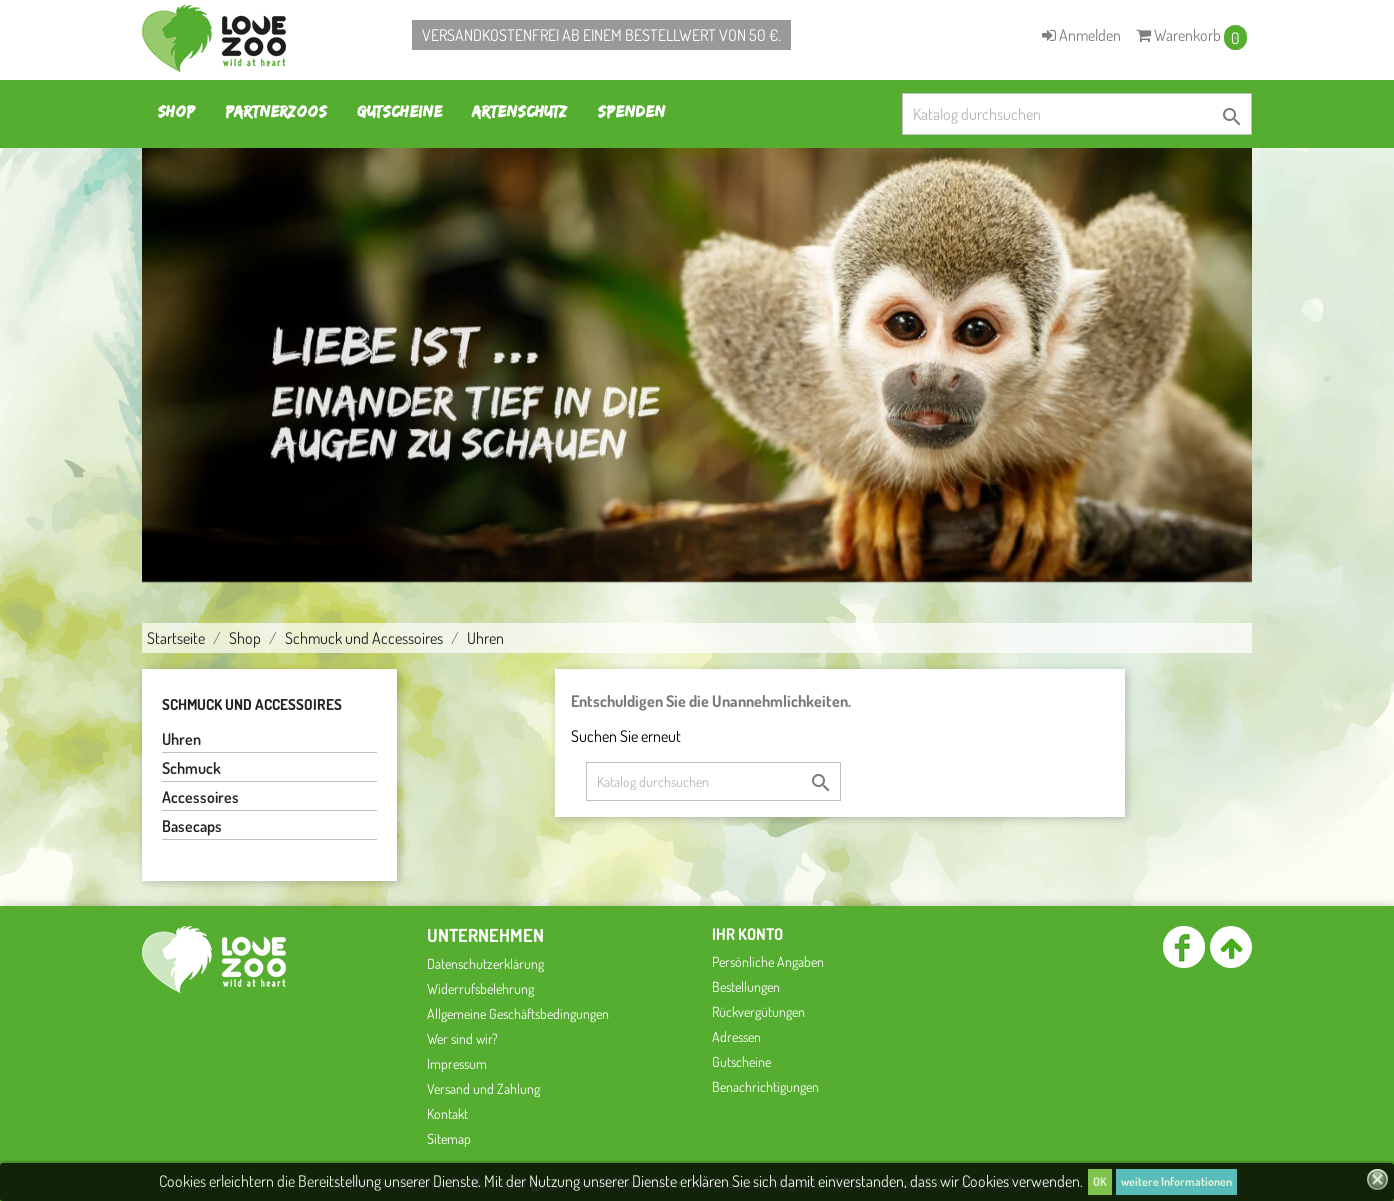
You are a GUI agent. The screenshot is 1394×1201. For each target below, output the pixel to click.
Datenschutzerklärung (485, 963)
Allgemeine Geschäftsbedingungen (518, 1013)
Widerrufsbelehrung (480, 988)
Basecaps (192, 826)
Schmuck (191, 768)
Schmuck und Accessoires (252, 704)
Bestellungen (746, 986)
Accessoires (200, 797)
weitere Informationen (1176, 1181)
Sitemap (449, 1138)
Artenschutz (519, 111)
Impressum (457, 1063)
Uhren (181, 739)
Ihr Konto (747, 934)
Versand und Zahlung (483, 1088)
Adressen (736, 1036)
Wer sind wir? (462, 1038)
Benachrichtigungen (765, 1086)
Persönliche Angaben (768, 961)
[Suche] (1077, 114)
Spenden (631, 111)
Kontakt (447, 1113)
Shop (176, 111)
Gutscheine (399, 111)
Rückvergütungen (758, 1011)
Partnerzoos (276, 111)
